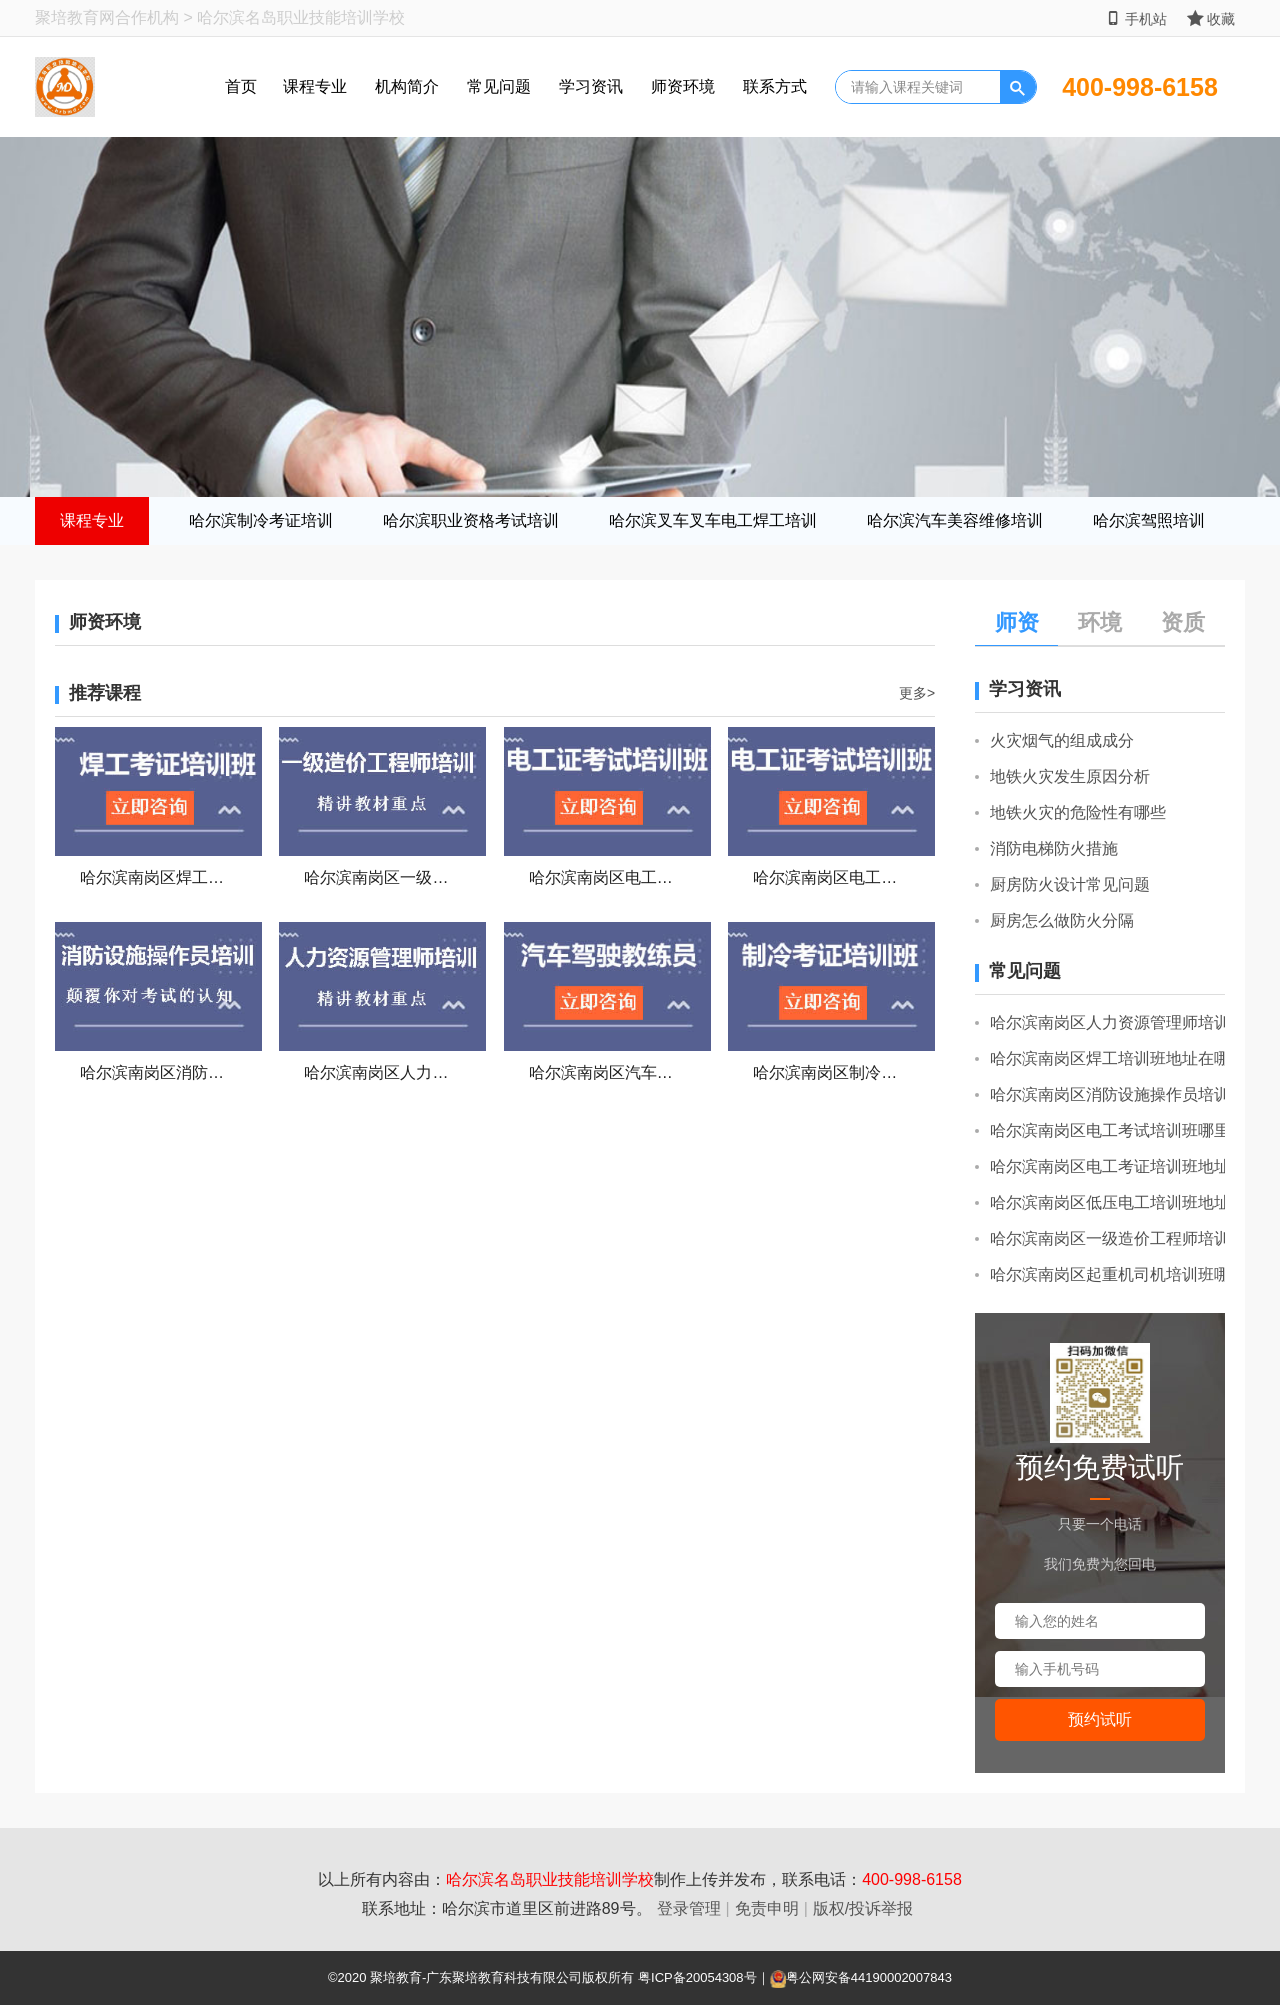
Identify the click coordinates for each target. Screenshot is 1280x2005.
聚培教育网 (75, 17)
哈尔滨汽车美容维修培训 (955, 520)
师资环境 (683, 86)
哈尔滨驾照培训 (1149, 520)
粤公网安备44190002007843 (869, 1977)
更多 (917, 693)
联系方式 (775, 86)
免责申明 (767, 1908)
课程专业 (315, 86)
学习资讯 (591, 86)
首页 (241, 86)
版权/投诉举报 (863, 1908)
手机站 (1136, 18)
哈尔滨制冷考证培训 (261, 520)
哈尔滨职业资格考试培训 (471, 520)
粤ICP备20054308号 (697, 1977)
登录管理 (689, 1908)
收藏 (1211, 18)
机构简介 (407, 86)
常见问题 (499, 86)
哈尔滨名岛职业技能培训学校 (550, 1879)
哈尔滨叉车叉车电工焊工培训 (713, 520)
